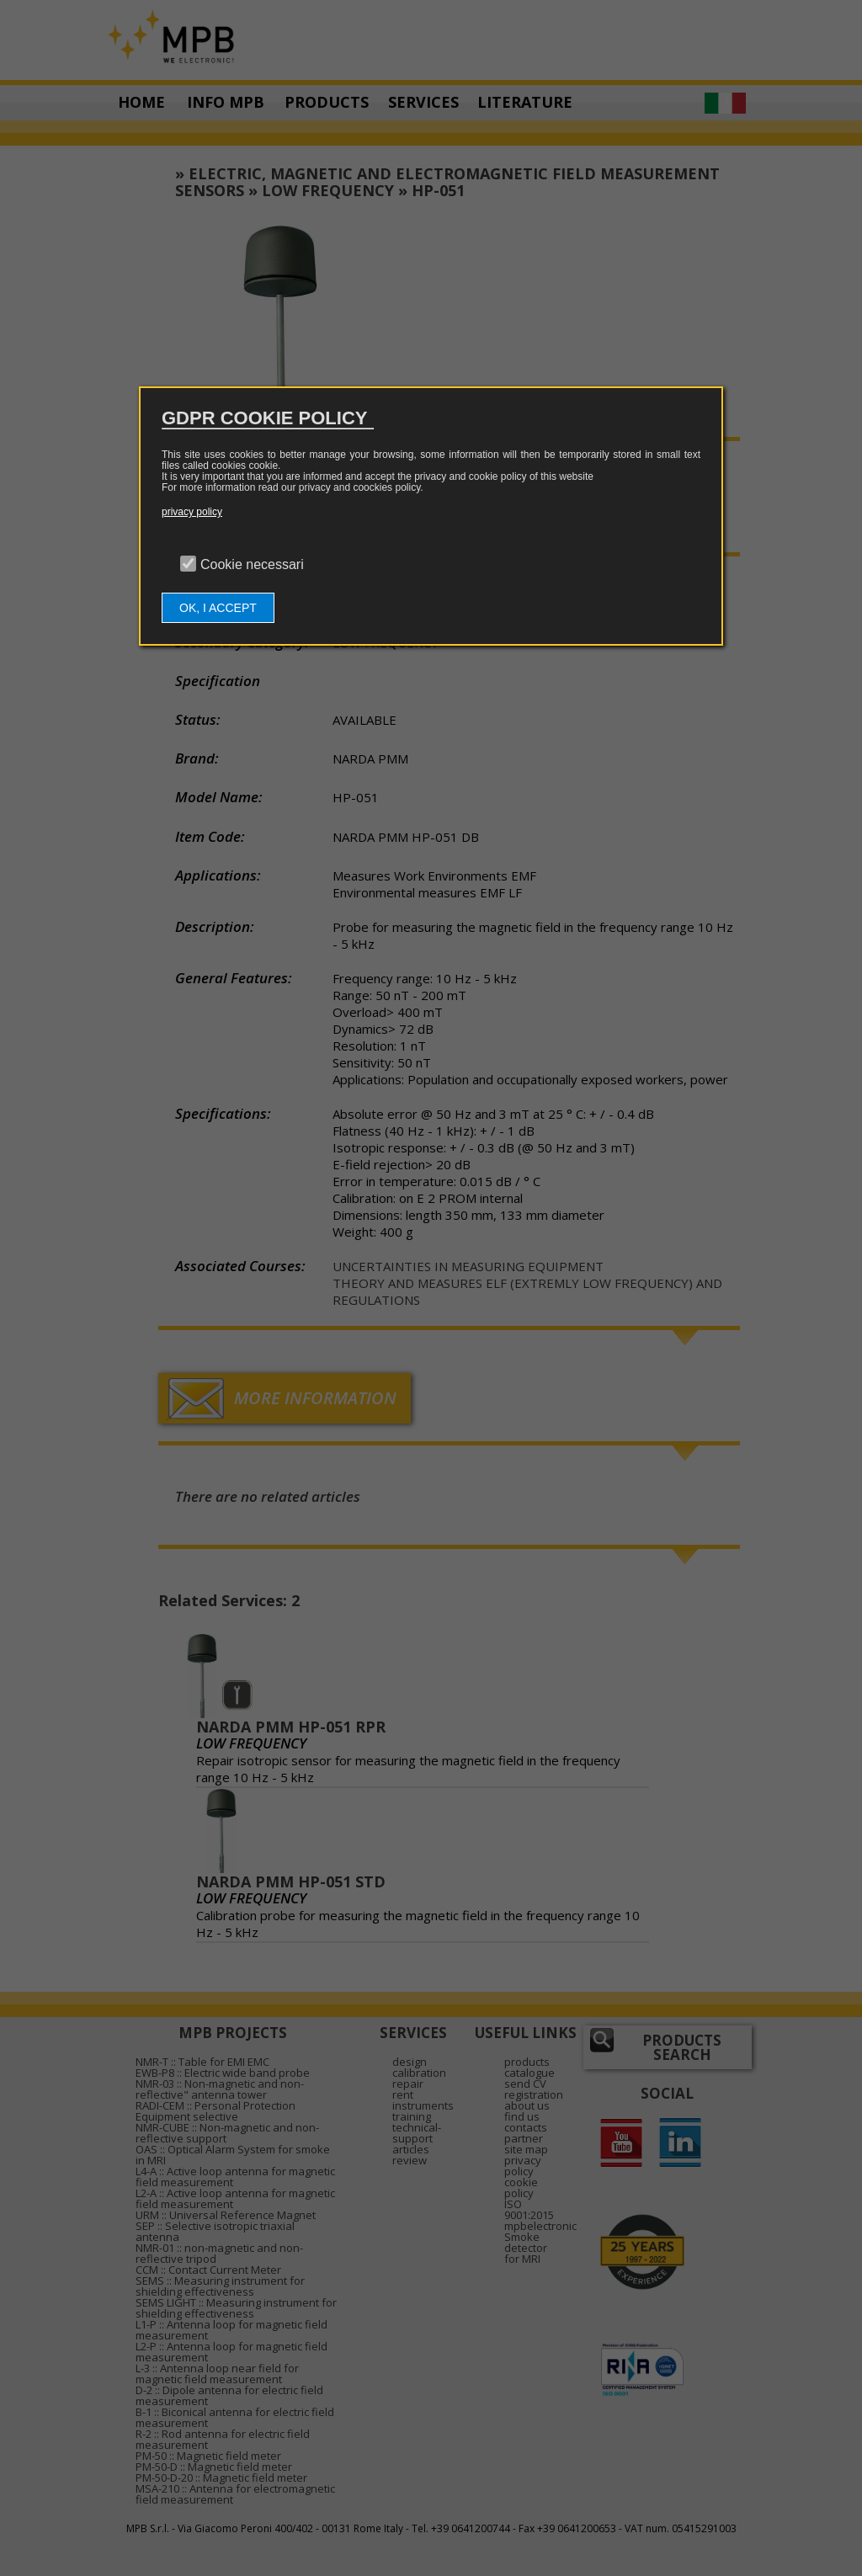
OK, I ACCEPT (218, 608)
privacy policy (192, 512)
